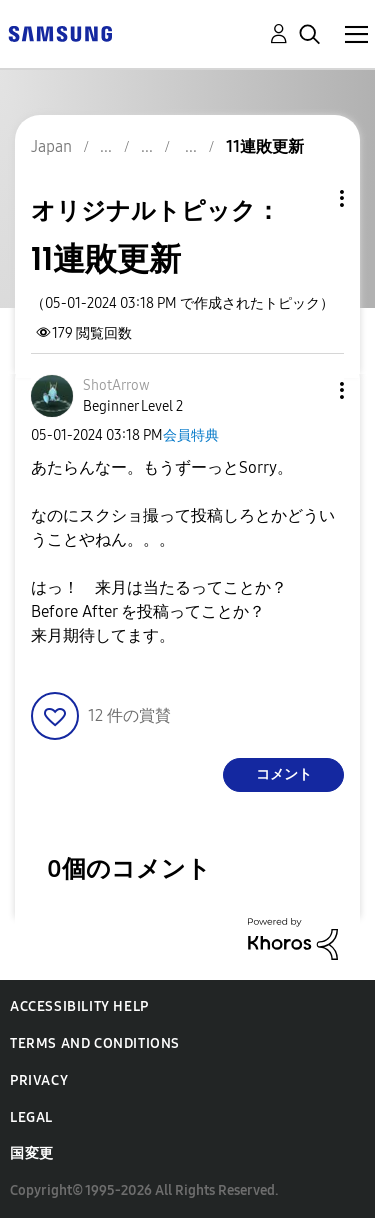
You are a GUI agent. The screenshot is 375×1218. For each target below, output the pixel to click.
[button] (309, 390)
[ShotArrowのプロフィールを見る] (116, 385)
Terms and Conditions (95, 1043)
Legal (31, 1117)
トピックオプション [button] (308, 198)
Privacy (39, 1080)
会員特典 (191, 435)
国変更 (32, 1153)
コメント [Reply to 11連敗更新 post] (284, 774)
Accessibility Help (79, 1006)
